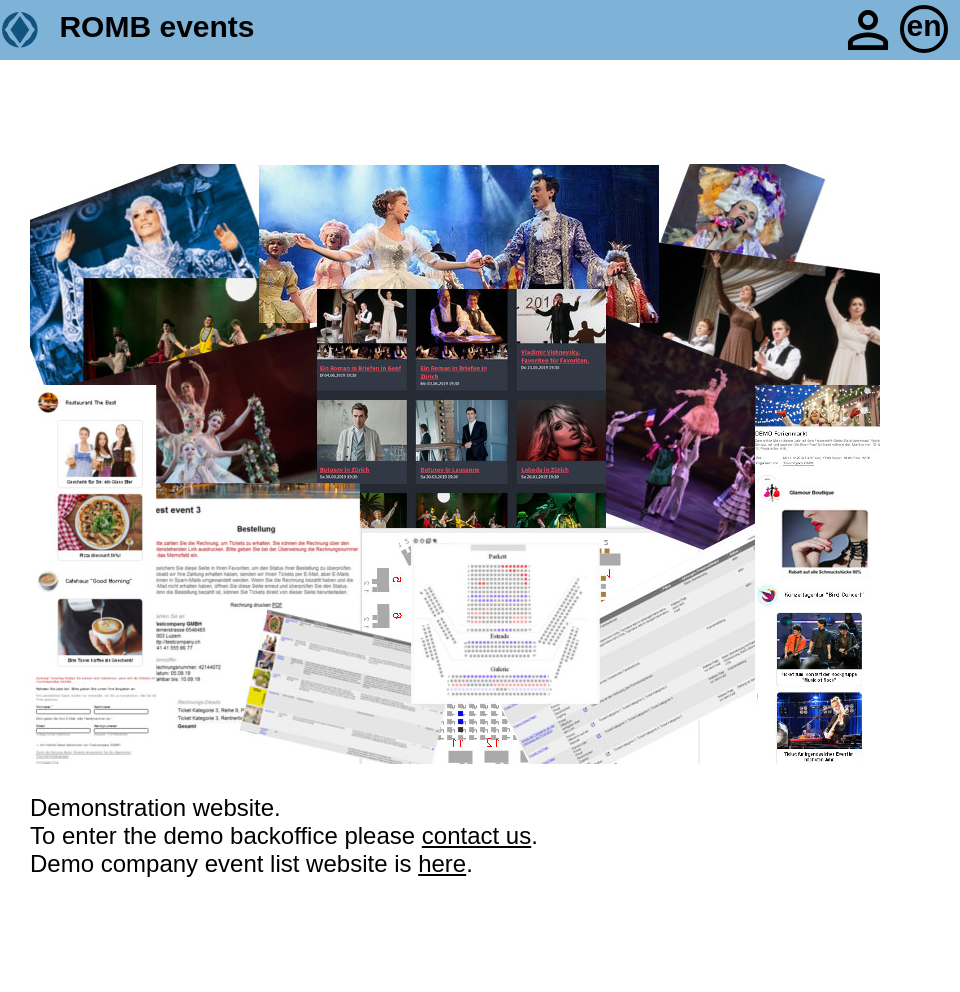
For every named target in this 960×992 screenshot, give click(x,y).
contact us (476, 835)
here (442, 863)
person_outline (868, 30)
